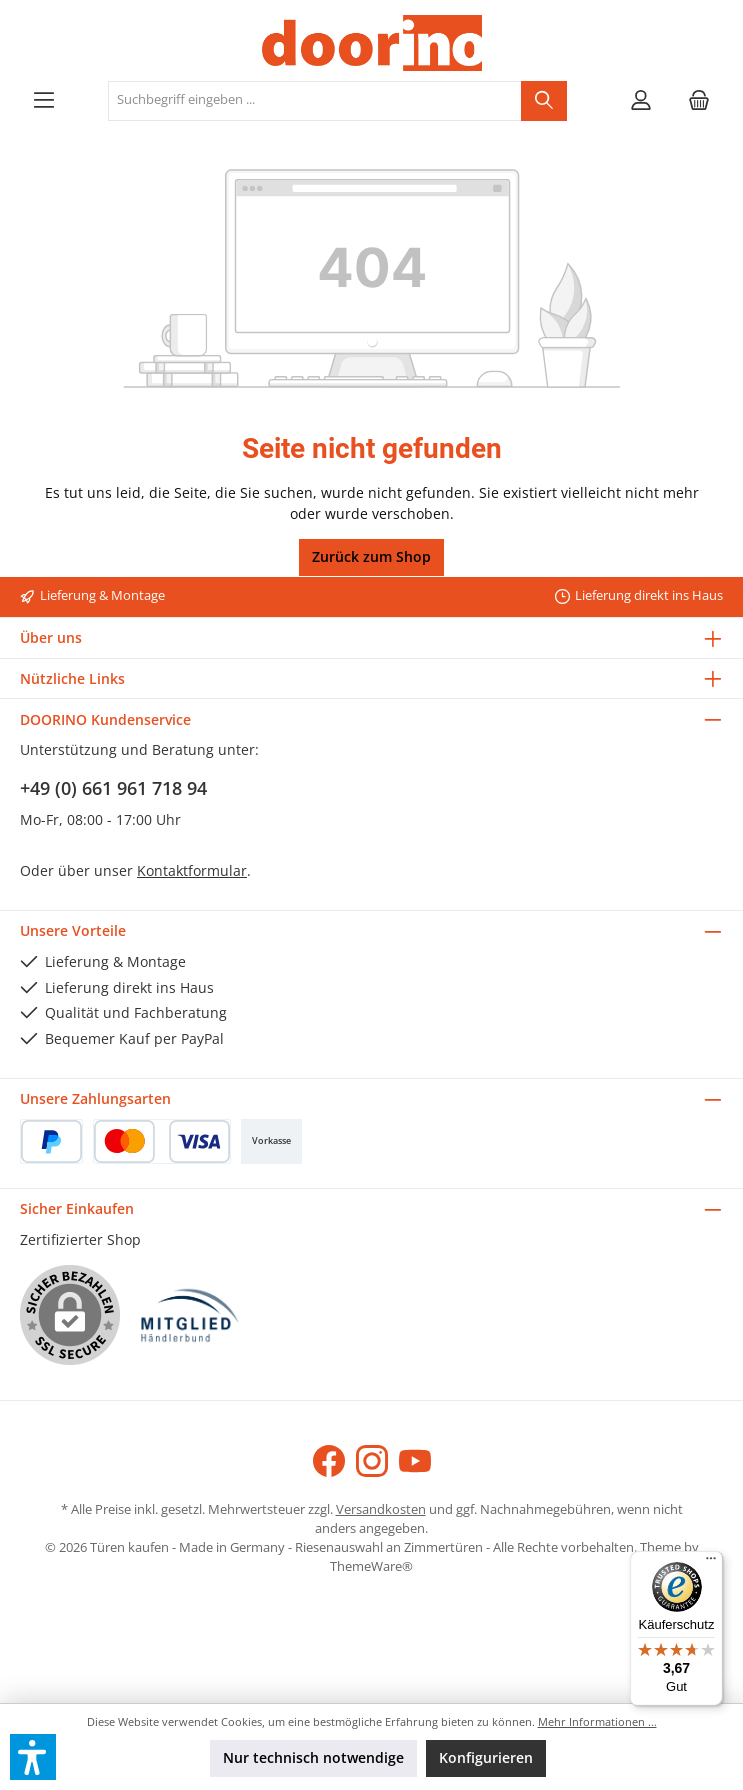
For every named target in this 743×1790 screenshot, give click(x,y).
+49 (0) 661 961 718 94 (113, 788)
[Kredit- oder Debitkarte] (162, 1141)
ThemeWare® (371, 1566)
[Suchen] (544, 101)
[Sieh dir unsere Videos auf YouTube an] (415, 1461)
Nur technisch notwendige (313, 1757)
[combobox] (315, 101)
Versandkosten (381, 1509)
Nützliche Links (72, 678)
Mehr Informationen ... (597, 1721)
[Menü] (44, 101)
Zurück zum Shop (371, 556)
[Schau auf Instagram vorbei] (372, 1461)
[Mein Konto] (641, 101)
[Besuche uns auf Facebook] (329, 1461)
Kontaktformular (192, 870)
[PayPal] (51, 1141)
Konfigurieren (486, 1757)
